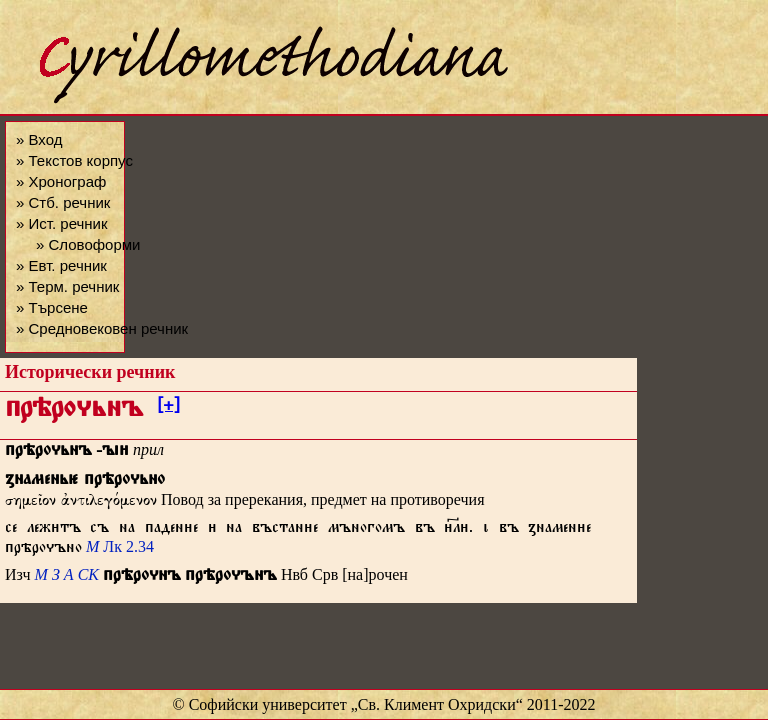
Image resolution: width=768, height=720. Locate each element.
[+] (168, 408)
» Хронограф (61, 181)
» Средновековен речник (102, 328)
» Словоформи (88, 244)
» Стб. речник (63, 202)
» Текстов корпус (74, 160)
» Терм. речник (67, 286)
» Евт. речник (61, 265)
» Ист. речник (62, 223)
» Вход (39, 139)
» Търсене (52, 307)
